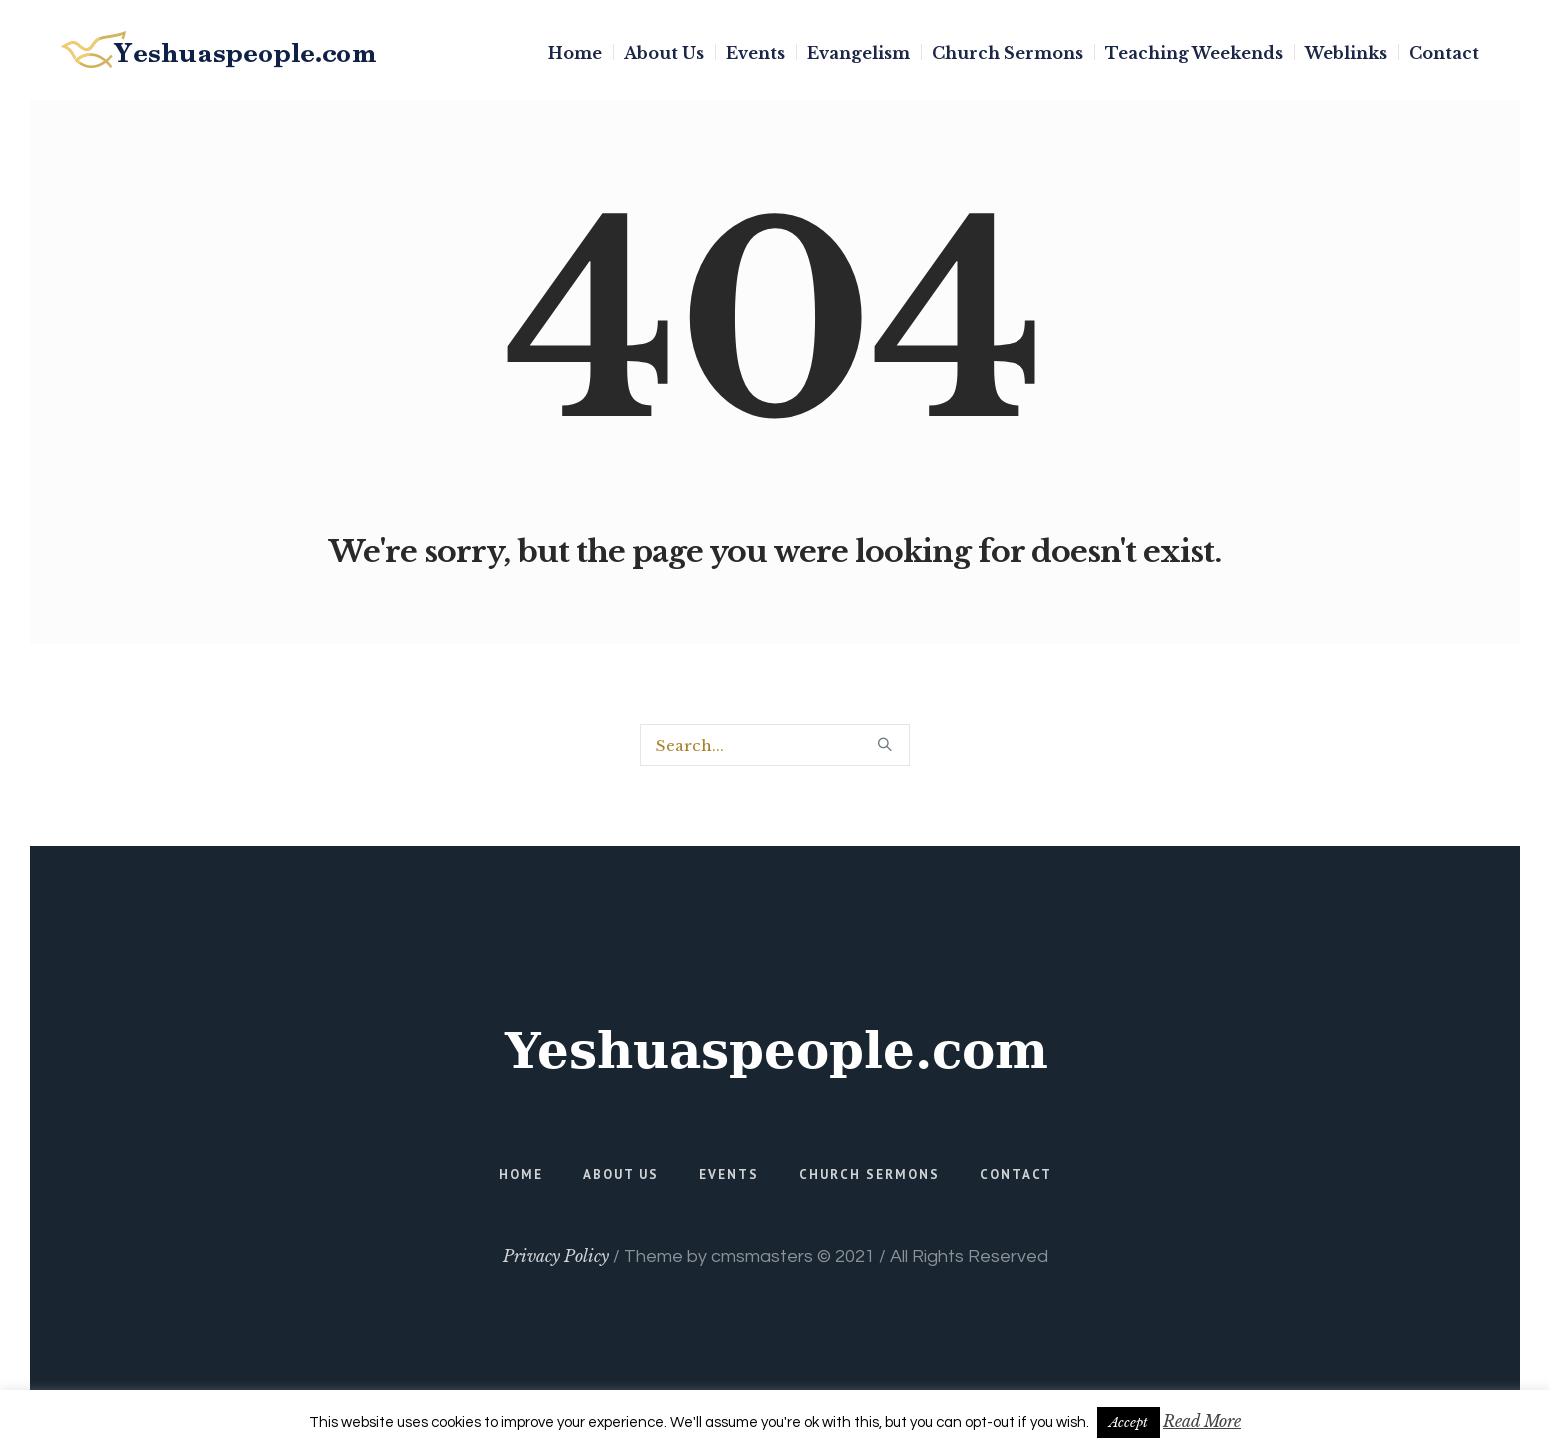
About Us (621, 1174)
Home (521, 1174)
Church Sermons (869, 1174)
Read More (1202, 1421)
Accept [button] (1128, 1422)
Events (729, 1174)
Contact (1016, 1174)
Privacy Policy (556, 1256)
